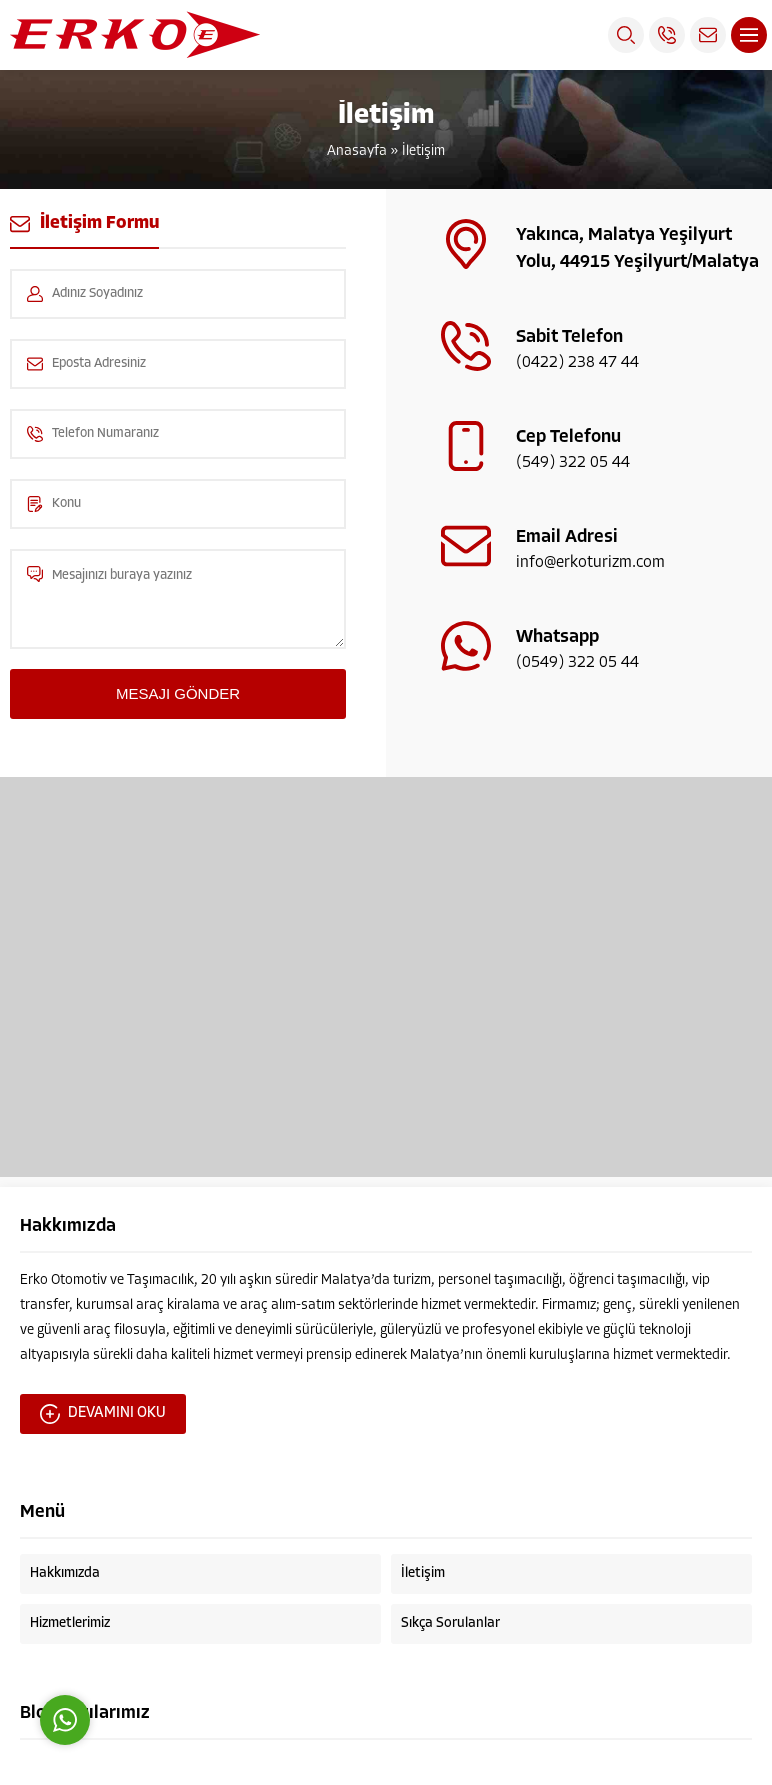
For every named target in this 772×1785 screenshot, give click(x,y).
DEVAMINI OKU (103, 1414)
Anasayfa (357, 151)
